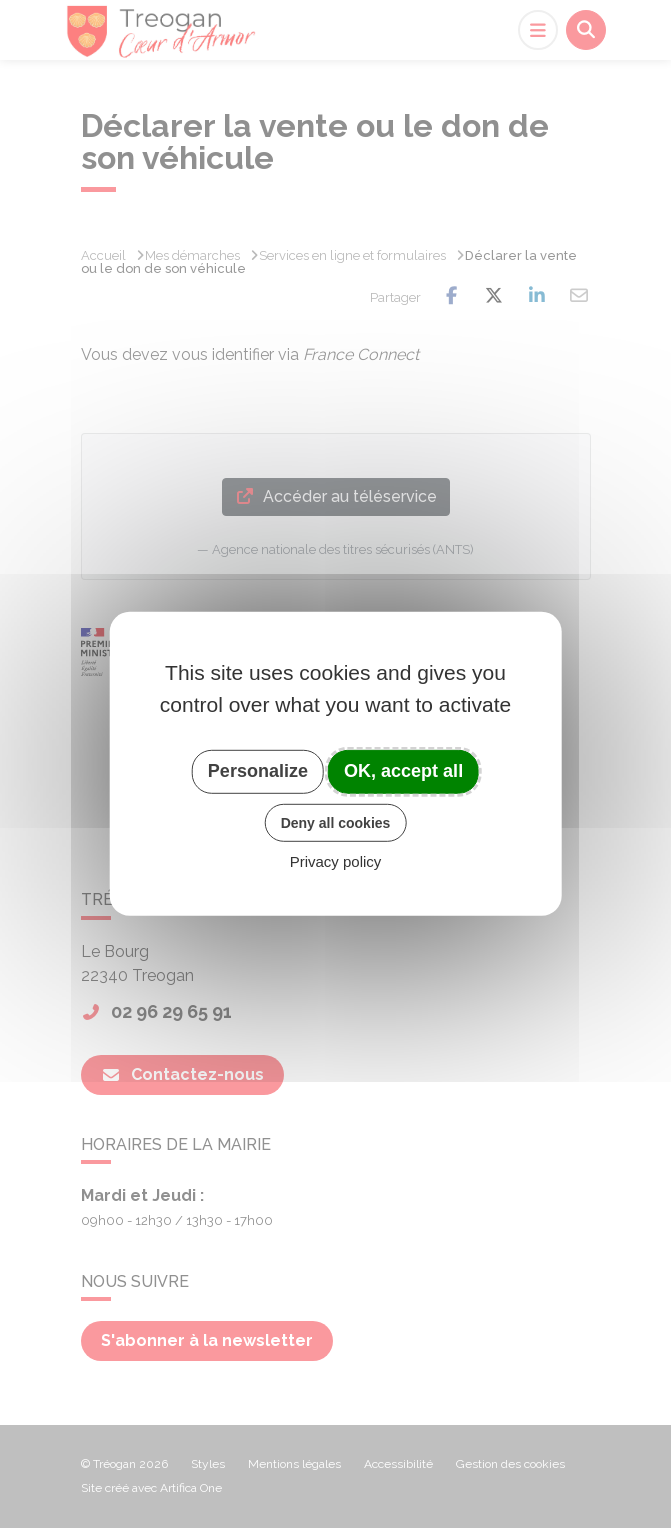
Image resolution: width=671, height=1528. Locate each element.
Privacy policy (336, 861)
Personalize (258, 771)
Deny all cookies (336, 822)
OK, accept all (403, 771)
